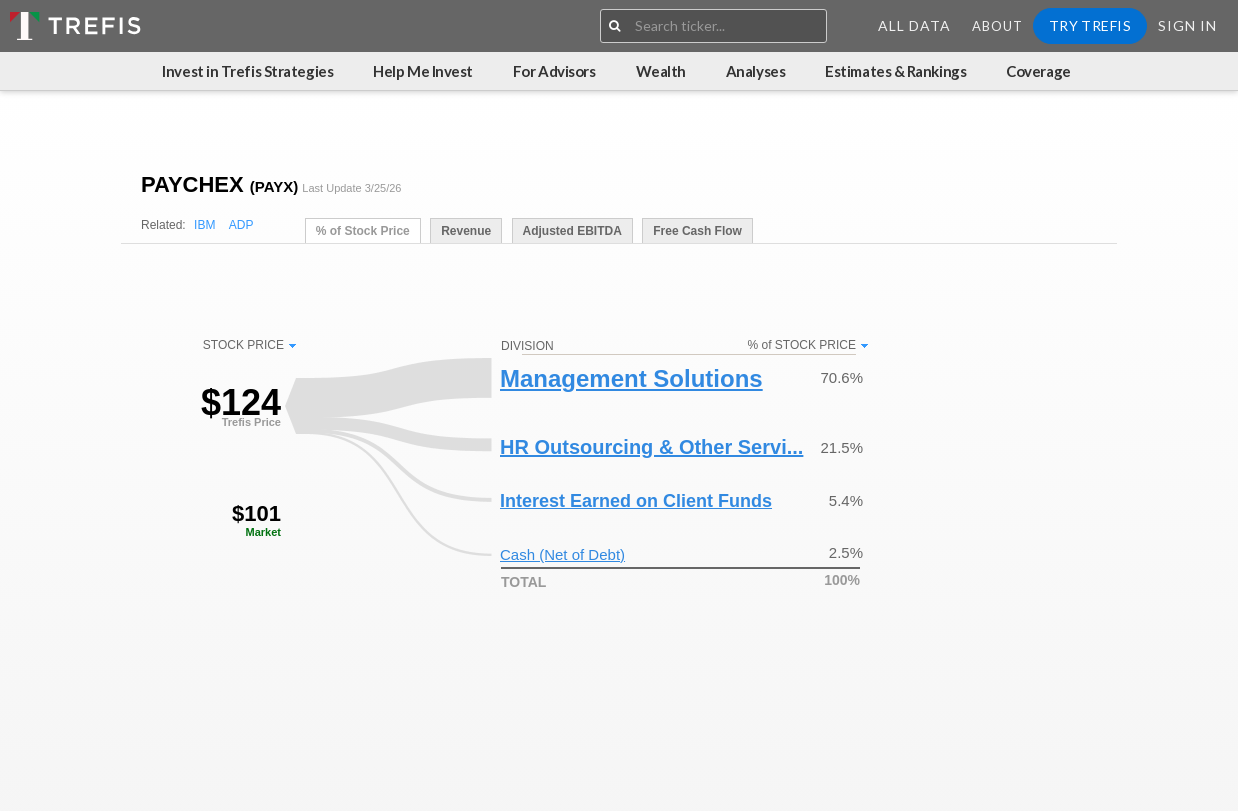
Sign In (1187, 25)
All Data (914, 25)
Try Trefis (1090, 25)
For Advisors (554, 71)
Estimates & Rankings (895, 71)
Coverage (1038, 71)
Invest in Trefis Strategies (247, 71)
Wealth (661, 71)
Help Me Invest (423, 71)
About (997, 26)
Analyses (755, 71)
